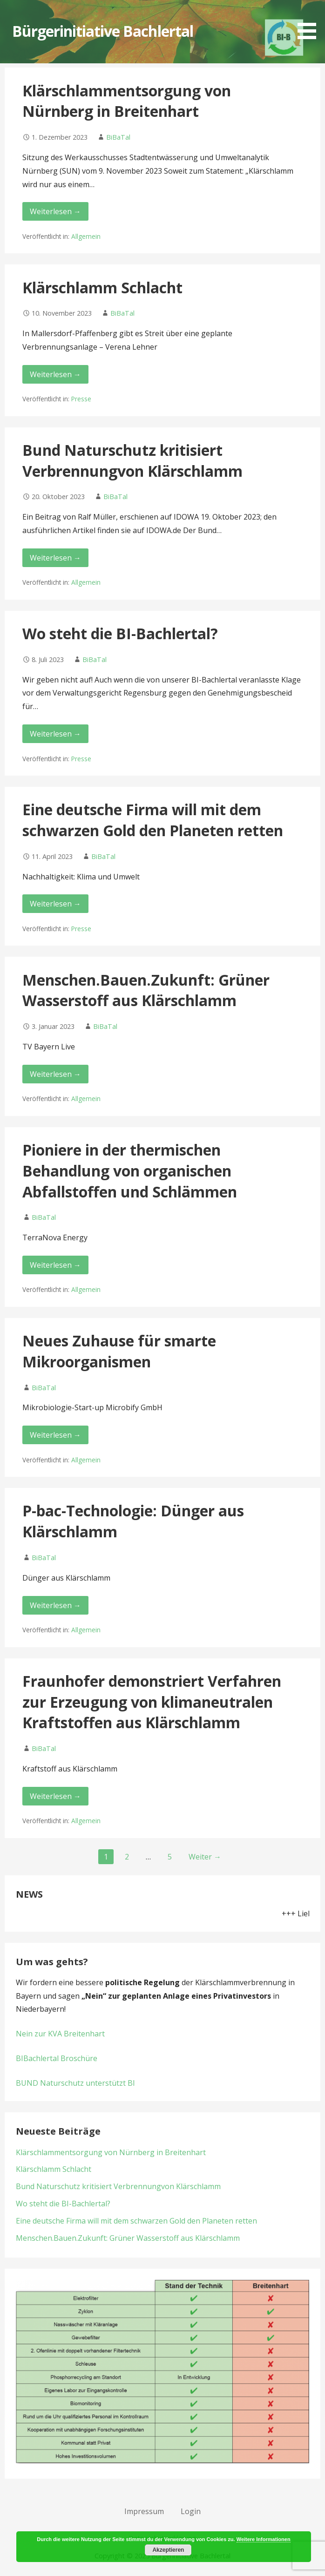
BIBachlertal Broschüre (56, 2058)
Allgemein (86, 236)
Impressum (144, 2511)
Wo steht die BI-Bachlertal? (120, 633)
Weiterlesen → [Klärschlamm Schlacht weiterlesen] (55, 374)
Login (191, 2511)
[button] (310, 21)
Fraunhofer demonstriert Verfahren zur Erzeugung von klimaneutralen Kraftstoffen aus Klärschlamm (151, 1702)
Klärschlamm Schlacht (102, 287)
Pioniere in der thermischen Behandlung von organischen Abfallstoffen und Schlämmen (129, 1171)
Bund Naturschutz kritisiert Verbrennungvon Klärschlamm (132, 460)
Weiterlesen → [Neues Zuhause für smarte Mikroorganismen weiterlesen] (55, 1435)
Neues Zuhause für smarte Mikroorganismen (119, 1351)
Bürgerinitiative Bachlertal (102, 31)
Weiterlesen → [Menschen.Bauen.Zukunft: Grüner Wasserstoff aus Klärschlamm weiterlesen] (55, 1074)
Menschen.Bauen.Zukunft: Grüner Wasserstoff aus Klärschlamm (146, 990)
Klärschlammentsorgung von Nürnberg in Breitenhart (126, 101)
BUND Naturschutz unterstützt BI (75, 2083)
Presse (81, 398)
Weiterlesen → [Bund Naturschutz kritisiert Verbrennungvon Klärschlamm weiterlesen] (55, 558)
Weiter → (205, 1857)
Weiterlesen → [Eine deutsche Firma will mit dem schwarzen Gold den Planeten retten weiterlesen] (55, 904)
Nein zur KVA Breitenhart (60, 2033)
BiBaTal (118, 137)
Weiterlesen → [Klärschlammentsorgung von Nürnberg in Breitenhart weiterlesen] (55, 211)
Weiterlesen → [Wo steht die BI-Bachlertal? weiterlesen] (55, 734)
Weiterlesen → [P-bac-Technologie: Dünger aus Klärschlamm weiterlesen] (55, 1605)
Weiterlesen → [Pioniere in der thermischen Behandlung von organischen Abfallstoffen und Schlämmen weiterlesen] (55, 1265)
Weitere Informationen (264, 2539)
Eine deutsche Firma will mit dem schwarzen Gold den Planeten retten (152, 819)
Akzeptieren (168, 2550)
